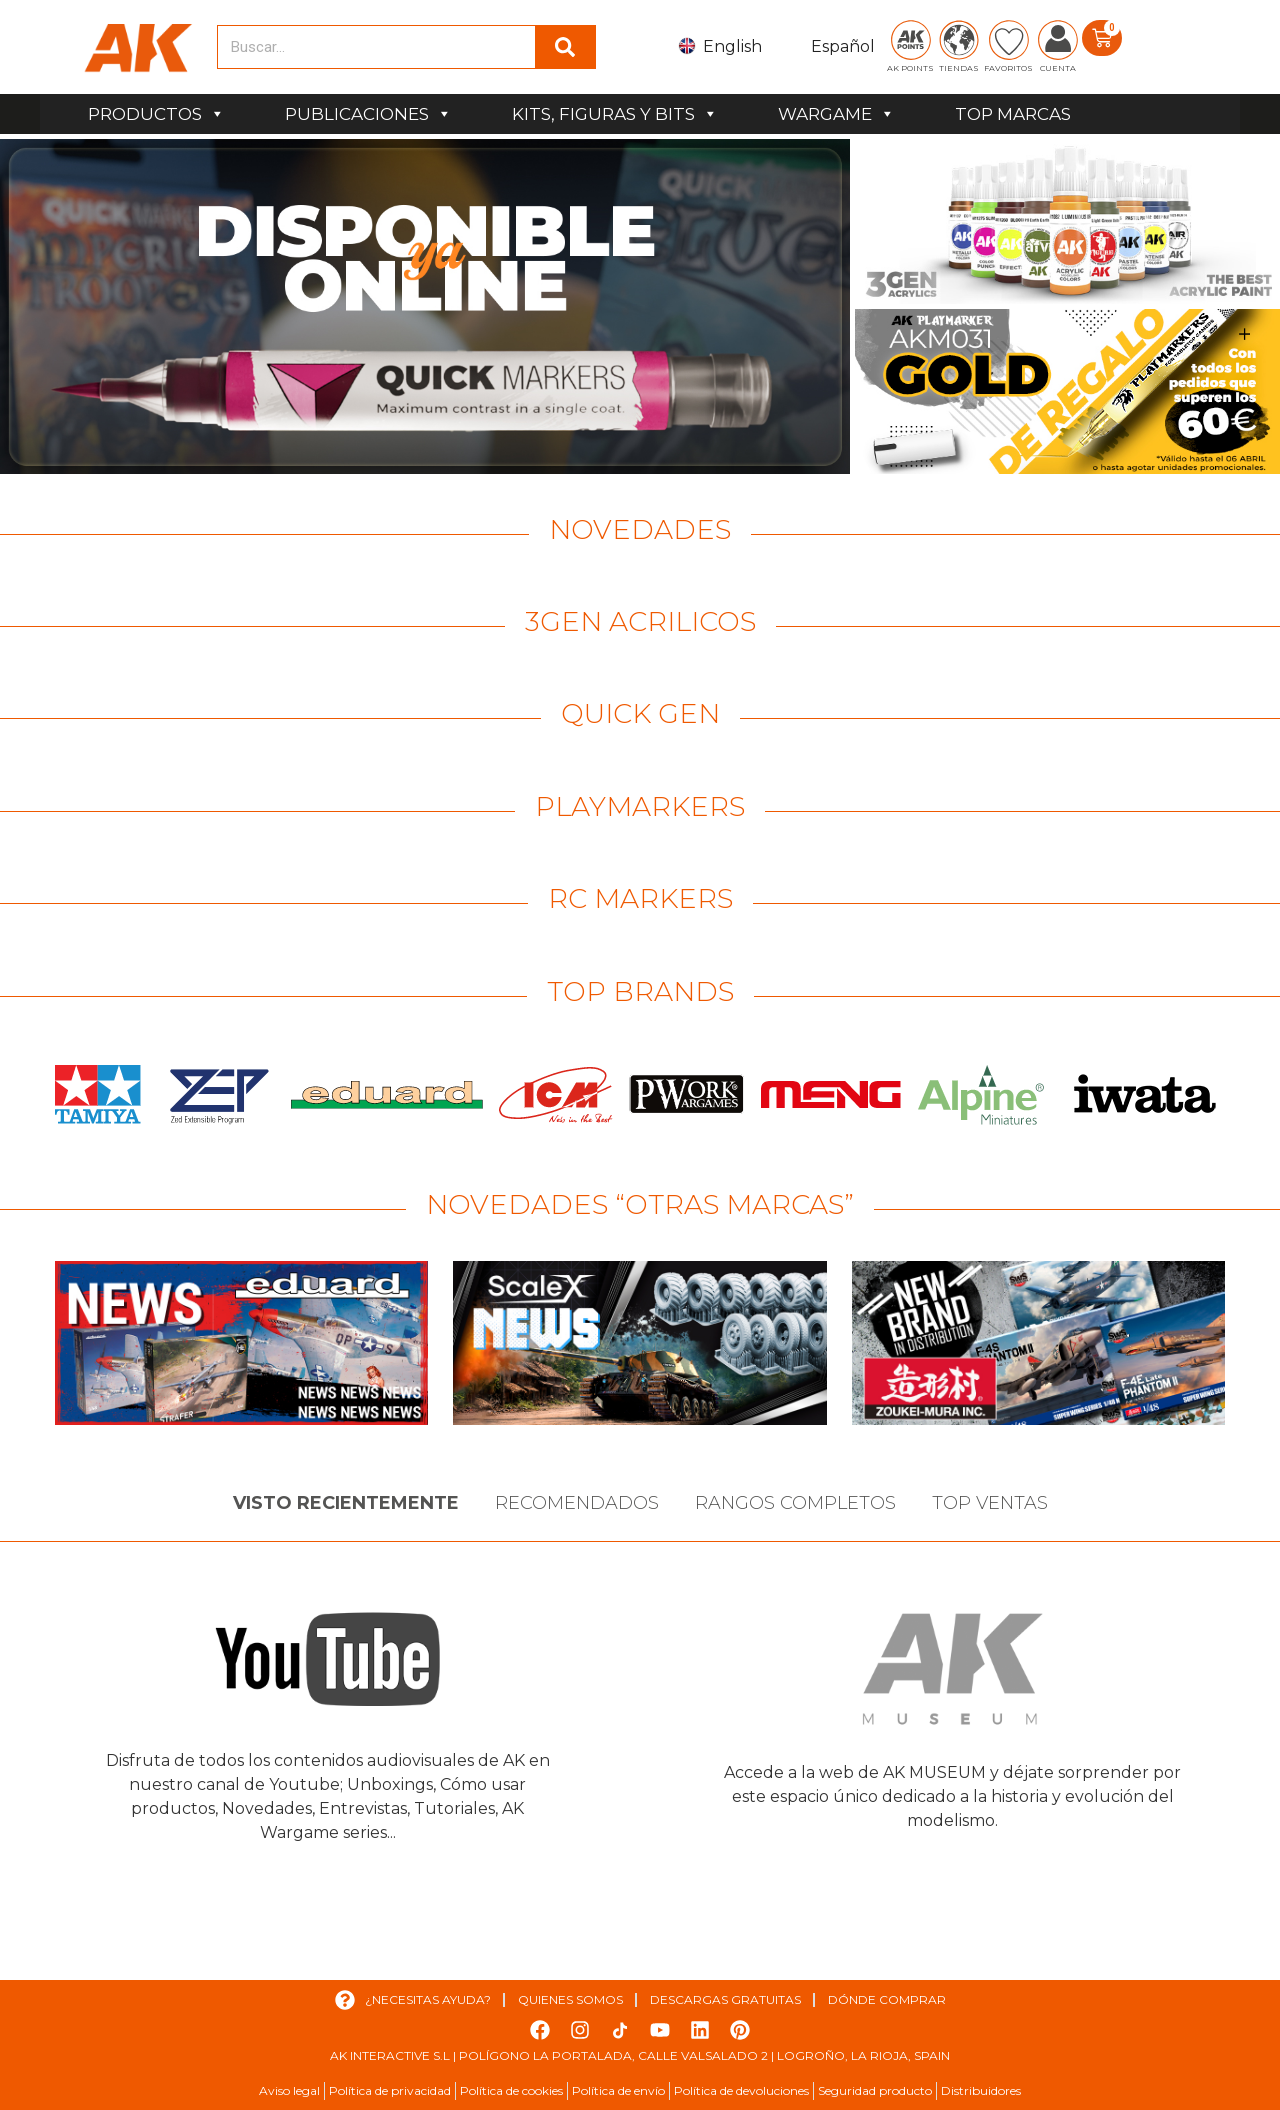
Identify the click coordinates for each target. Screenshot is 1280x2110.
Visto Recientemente (346, 1503)
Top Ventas (990, 1503)
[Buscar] (565, 47)
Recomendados (577, 1503)
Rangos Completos (795, 1503)
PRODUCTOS (156, 114)
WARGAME (836, 114)
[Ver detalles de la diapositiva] (425, 306)
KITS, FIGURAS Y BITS (615, 114)
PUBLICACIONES (368, 114)
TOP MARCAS (1013, 114)
